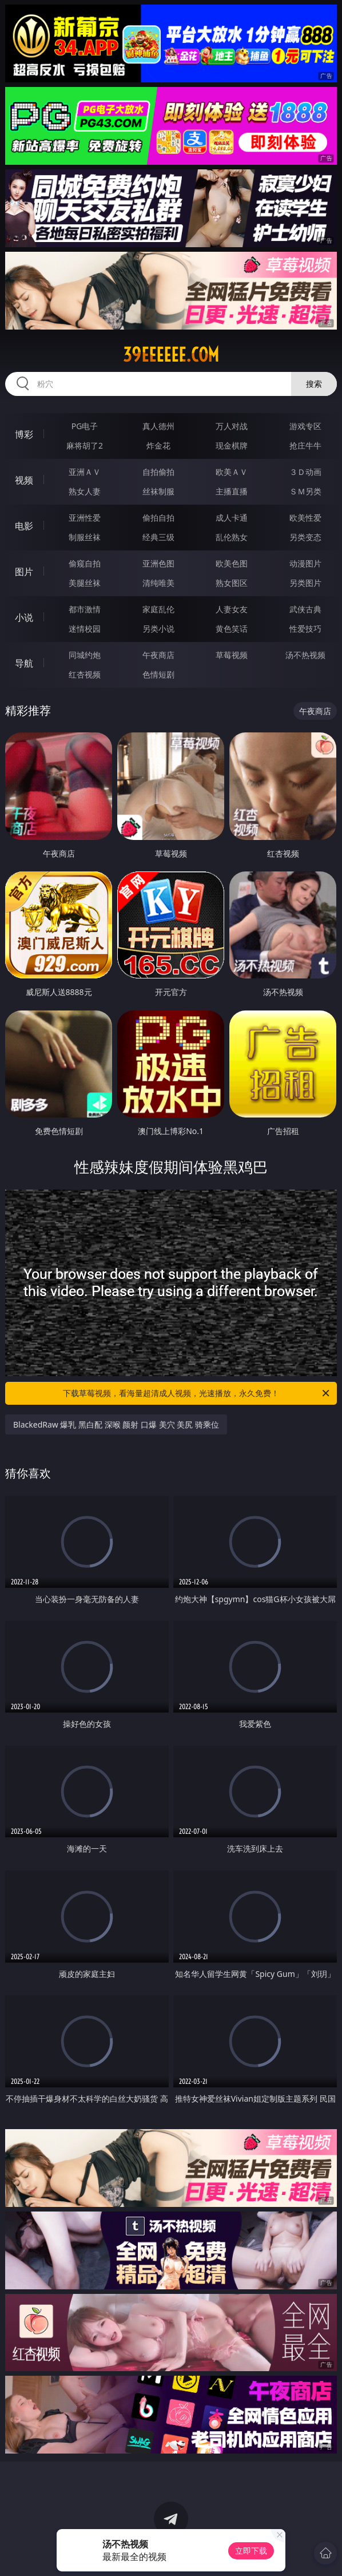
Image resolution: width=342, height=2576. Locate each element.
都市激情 (85, 609)
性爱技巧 (305, 628)
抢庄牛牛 (305, 445)
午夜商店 (158, 654)
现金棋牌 (232, 445)
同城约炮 (85, 654)
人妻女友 (232, 609)
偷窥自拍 (85, 563)
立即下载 (251, 2550)
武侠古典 (305, 609)
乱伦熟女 (232, 537)
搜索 (314, 383)
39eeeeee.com (171, 354)
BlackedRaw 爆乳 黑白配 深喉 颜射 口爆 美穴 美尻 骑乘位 (116, 1424)
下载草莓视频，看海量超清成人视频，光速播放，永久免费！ (197, 1393)
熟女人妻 (85, 491)
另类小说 (158, 628)
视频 (24, 480)
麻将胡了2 (84, 445)
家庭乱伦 (158, 609)
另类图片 (305, 582)
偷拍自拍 (158, 517)
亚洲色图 (158, 563)
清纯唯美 (158, 582)
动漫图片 (305, 563)
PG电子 (84, 426)
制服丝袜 (85, 537)
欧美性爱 (305, 517)
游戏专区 (305, 426)
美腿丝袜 (85, 582)
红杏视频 (85, 674)
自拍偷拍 (158, 471)
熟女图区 (232, 582)
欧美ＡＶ (232, 471)
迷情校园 (85, 628)
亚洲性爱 (85, 517)
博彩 (24, 434)
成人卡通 (232, 517)
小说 (24, 617)
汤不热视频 (305, 654)
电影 (24, 526)
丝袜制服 (158, 491)
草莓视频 (232, 654)
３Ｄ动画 (305, 471)
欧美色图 (232, 563)
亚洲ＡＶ (85, 471)
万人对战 (232, 426)
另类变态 (305, 537)
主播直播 (232, 491)
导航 (24, 663)
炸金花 (158, 445)
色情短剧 (158, 674)
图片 (24, 571)
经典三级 (158, 537)
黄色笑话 (232, 628)
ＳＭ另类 (305, 491)
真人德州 (158, 426)
